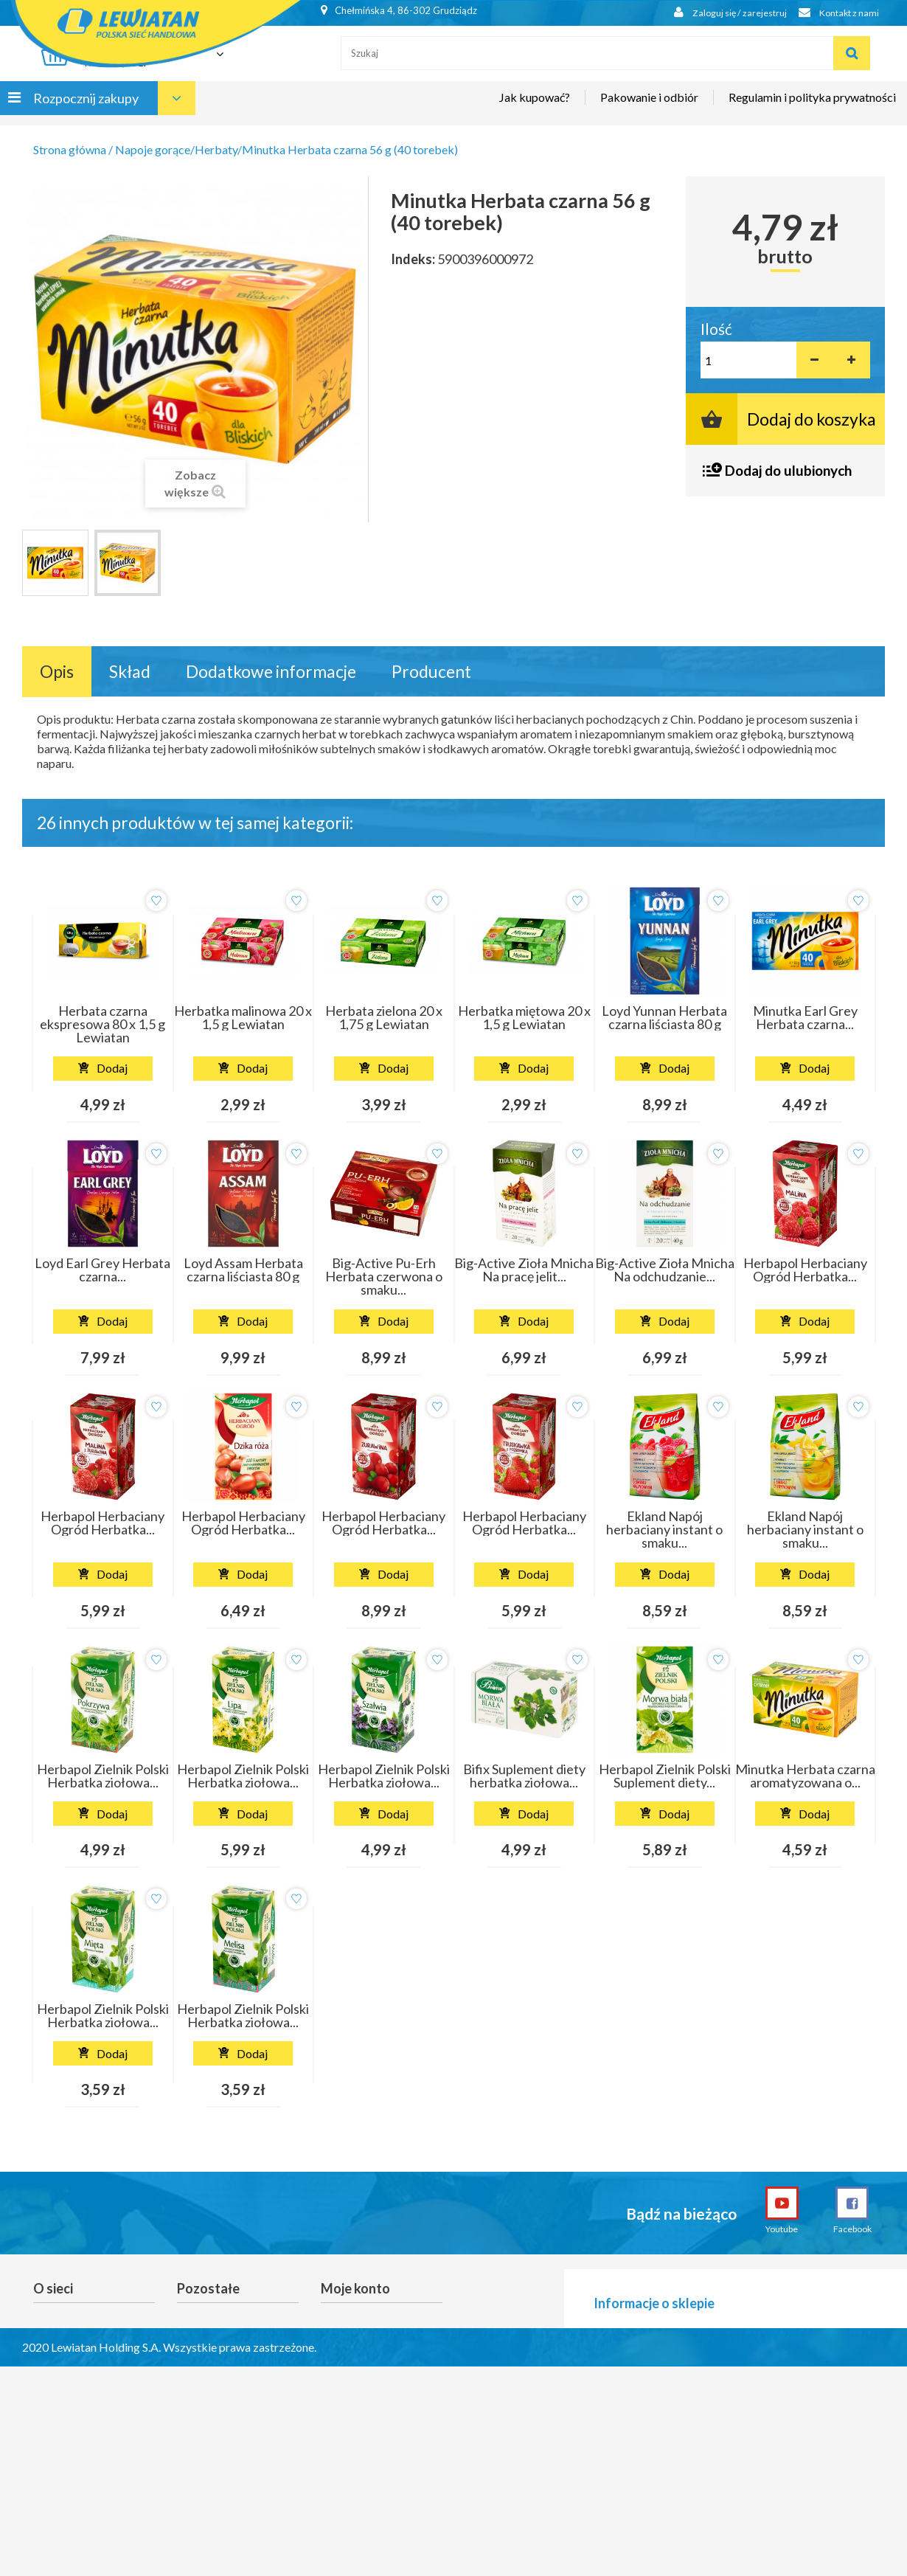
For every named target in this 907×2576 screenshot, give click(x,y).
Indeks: (413, 259)
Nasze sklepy (65, 2340)
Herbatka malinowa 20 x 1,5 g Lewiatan (243, 1017)
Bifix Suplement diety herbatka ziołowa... (524, 1775)
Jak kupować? (534, 108)
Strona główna (69, 149)
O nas (47, 2361)
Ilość (716, 329)
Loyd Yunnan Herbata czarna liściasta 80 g (664, 1017)
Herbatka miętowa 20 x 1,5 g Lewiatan (524, 1017)
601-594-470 (704, 2399)
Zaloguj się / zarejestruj (719, 13)
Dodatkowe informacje (271, 671)
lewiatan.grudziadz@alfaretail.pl (739, 2369)
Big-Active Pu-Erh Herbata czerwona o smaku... (383, 1276)
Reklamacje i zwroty (225, 2320)
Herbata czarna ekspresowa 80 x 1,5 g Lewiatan (102, 1024)
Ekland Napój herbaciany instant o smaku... (664, 1529)
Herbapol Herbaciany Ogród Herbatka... (805, 1269)
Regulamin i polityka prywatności (812, 108)
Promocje (56, 2320)
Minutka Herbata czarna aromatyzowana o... (805, 1775)
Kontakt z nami (835, 13)
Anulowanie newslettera (236, 2340)
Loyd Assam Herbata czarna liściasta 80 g (243, 1269)
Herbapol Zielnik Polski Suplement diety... (665, 1775)
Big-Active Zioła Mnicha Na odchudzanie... (664, 1269)
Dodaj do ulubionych (788, 470)
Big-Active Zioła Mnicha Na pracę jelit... (524, 1269)
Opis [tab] (57, 671)
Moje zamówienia (363, 2320)
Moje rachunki (355, 2340)
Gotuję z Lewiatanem (84, 2382)
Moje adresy (351, 2361)
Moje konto (355, 2288)
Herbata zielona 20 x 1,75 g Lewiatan (383, 1017)
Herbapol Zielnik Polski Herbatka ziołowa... (103, 1775)
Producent (431, 671)
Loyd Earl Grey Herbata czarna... (102, 1269)
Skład (129, 671)
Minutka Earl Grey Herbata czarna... (805, 1017)
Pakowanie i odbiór (649, 108)
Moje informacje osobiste (361, 2389)
